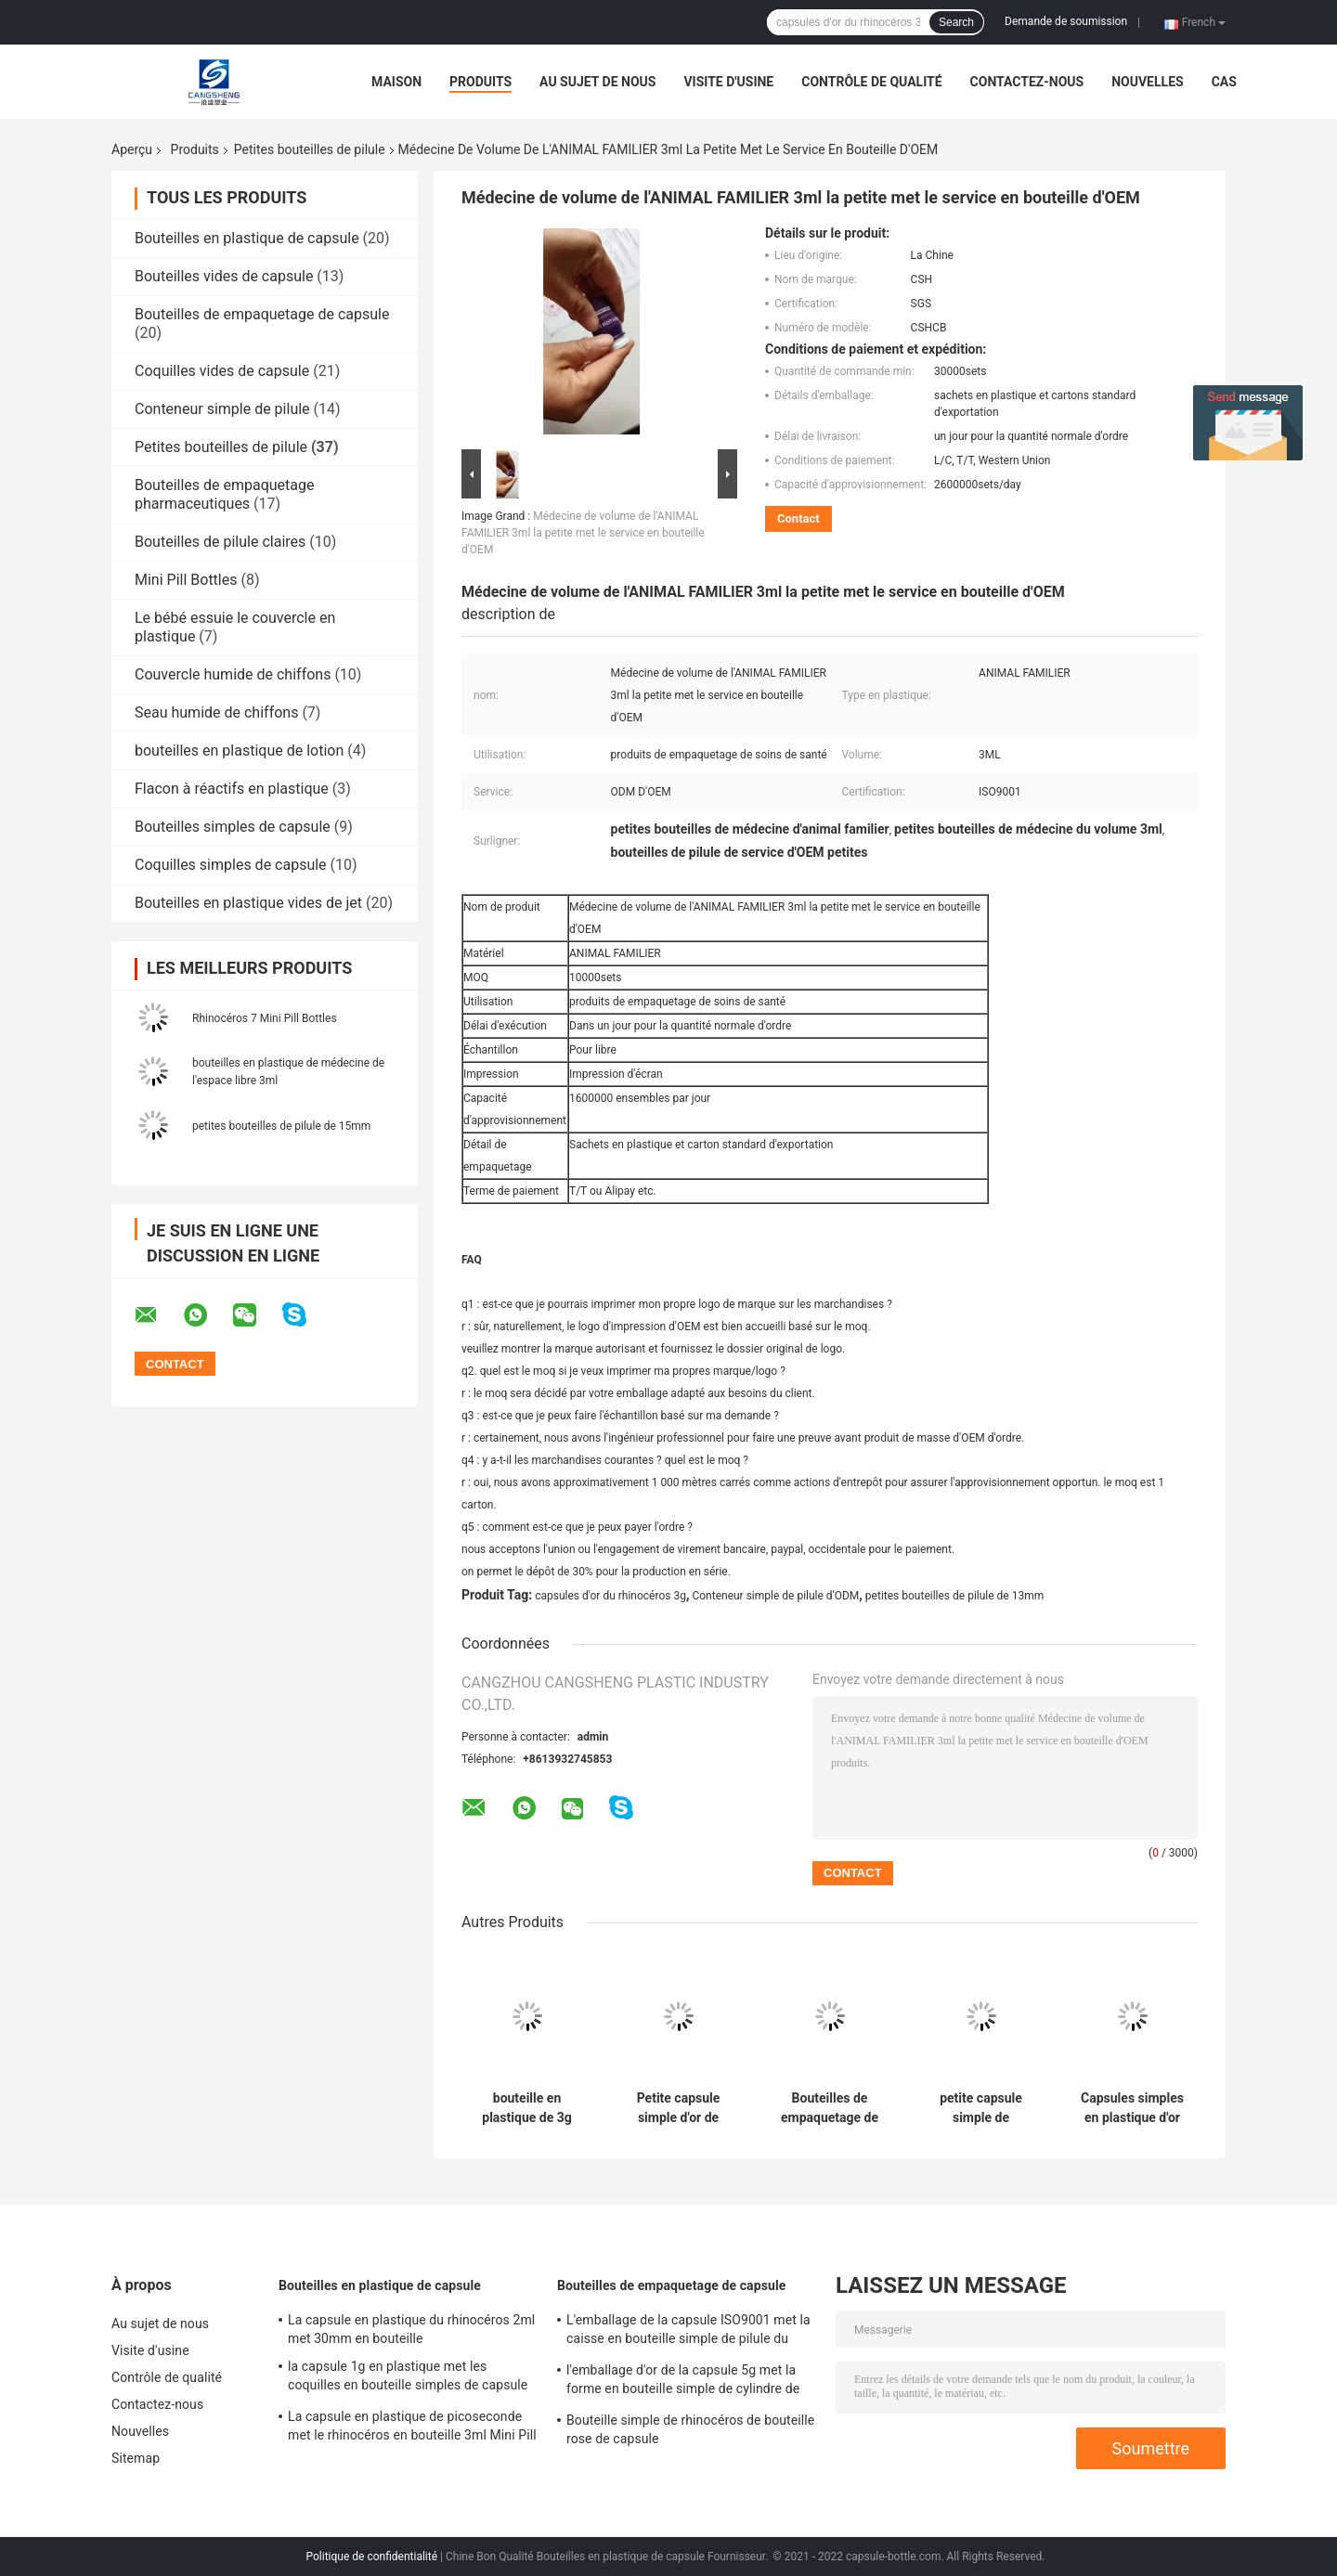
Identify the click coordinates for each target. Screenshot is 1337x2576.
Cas (1224, 81)
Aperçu (131, 149)
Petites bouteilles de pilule (309, 149)
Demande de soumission (1066, 21)
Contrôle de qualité (871, 81)
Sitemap (135, 2458)
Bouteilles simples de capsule (233, 826)
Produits (480, 81)
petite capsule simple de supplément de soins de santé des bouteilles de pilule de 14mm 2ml (981, 2108)
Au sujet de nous (597, 81)
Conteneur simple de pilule (222, 409)
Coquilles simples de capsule (231, 865)
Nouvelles (1147, 81)
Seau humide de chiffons (216, 712)
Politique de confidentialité (372, 2556)
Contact (798, 518)
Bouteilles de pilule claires (220, 541)
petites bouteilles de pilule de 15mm (281, 1126)
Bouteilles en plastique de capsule (247, 238)
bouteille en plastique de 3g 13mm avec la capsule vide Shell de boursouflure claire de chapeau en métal (527, 2108)
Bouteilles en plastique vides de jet (248, 903)
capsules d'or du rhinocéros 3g (610, 1595)
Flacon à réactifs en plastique (232, 788)
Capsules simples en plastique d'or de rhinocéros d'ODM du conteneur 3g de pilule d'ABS (1132, 2108)
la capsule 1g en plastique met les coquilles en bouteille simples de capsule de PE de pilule (407, 2378)
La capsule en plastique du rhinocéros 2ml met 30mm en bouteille (411, 2329)
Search (956, 22)
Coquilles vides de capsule (222, 371)
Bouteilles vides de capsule (224, 276)
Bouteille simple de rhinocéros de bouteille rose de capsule (690, 2429)
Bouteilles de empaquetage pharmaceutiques (225, 494)
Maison (396, 81)
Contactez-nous (1027, 81)
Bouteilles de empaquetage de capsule (262, 314)
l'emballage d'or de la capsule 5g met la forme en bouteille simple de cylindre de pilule (682, 2381)
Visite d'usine (728, 81)
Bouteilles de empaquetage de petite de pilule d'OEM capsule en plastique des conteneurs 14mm (829, 2108)
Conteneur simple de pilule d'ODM (775, 1595)
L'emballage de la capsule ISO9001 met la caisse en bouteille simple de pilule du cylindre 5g (688, 2331)
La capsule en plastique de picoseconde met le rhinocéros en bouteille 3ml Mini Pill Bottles (412, 2428)
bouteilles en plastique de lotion (239, 750)
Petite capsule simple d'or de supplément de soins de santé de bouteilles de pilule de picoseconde (678, 2108)
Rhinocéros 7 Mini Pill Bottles (264, 1018)
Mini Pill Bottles (186, 580)
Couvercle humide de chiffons (233, 674)
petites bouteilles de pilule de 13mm (954, 1595)
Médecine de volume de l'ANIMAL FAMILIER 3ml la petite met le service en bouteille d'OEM (583, 533)
